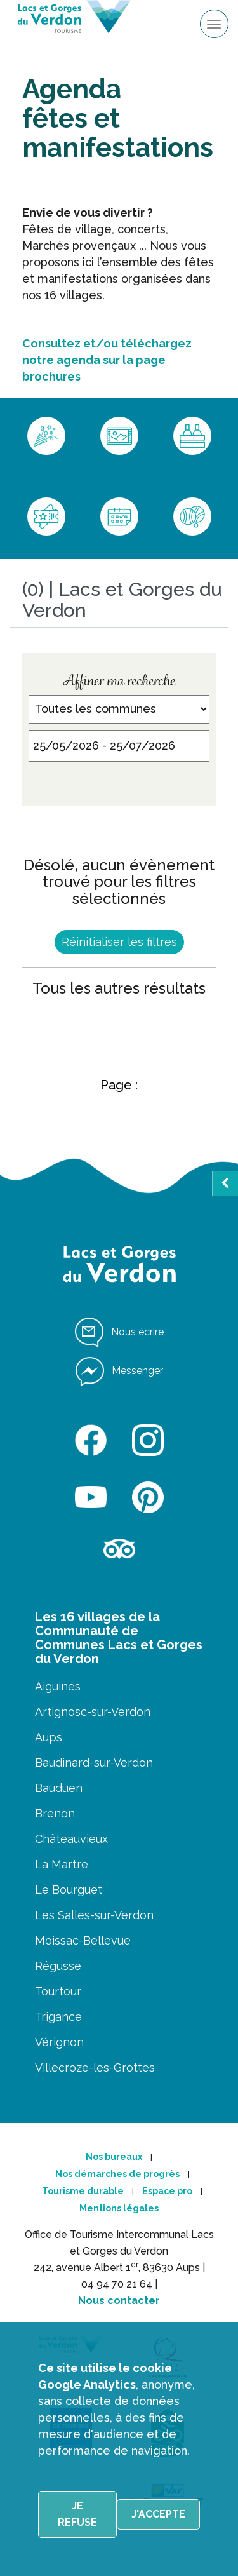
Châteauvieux (71, 1838)
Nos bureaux (114, 2157)
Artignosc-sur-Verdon (92, 1711)
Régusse (58, 1965)
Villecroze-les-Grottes (95, 2067)
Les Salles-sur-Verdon (94, 1915)
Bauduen (59, 1788)
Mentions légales (119, 2208)
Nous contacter (119, 2301)
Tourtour (58, 1991)
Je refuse (77, 2514)
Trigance (58, 2016)
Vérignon (59, 2042)
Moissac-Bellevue (83, 1940)
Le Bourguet (68, 1889)
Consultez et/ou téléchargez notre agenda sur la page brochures (107, 360)
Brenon (55, 1813)
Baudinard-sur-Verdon (94, 1762)
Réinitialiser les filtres (119, 941)
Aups (48, 1737)
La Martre (61, 1864)
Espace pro (167, 2191)
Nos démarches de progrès (117, 2174)
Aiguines (58, 1686)
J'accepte (158, 2514)
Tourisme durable (83, 2191)
